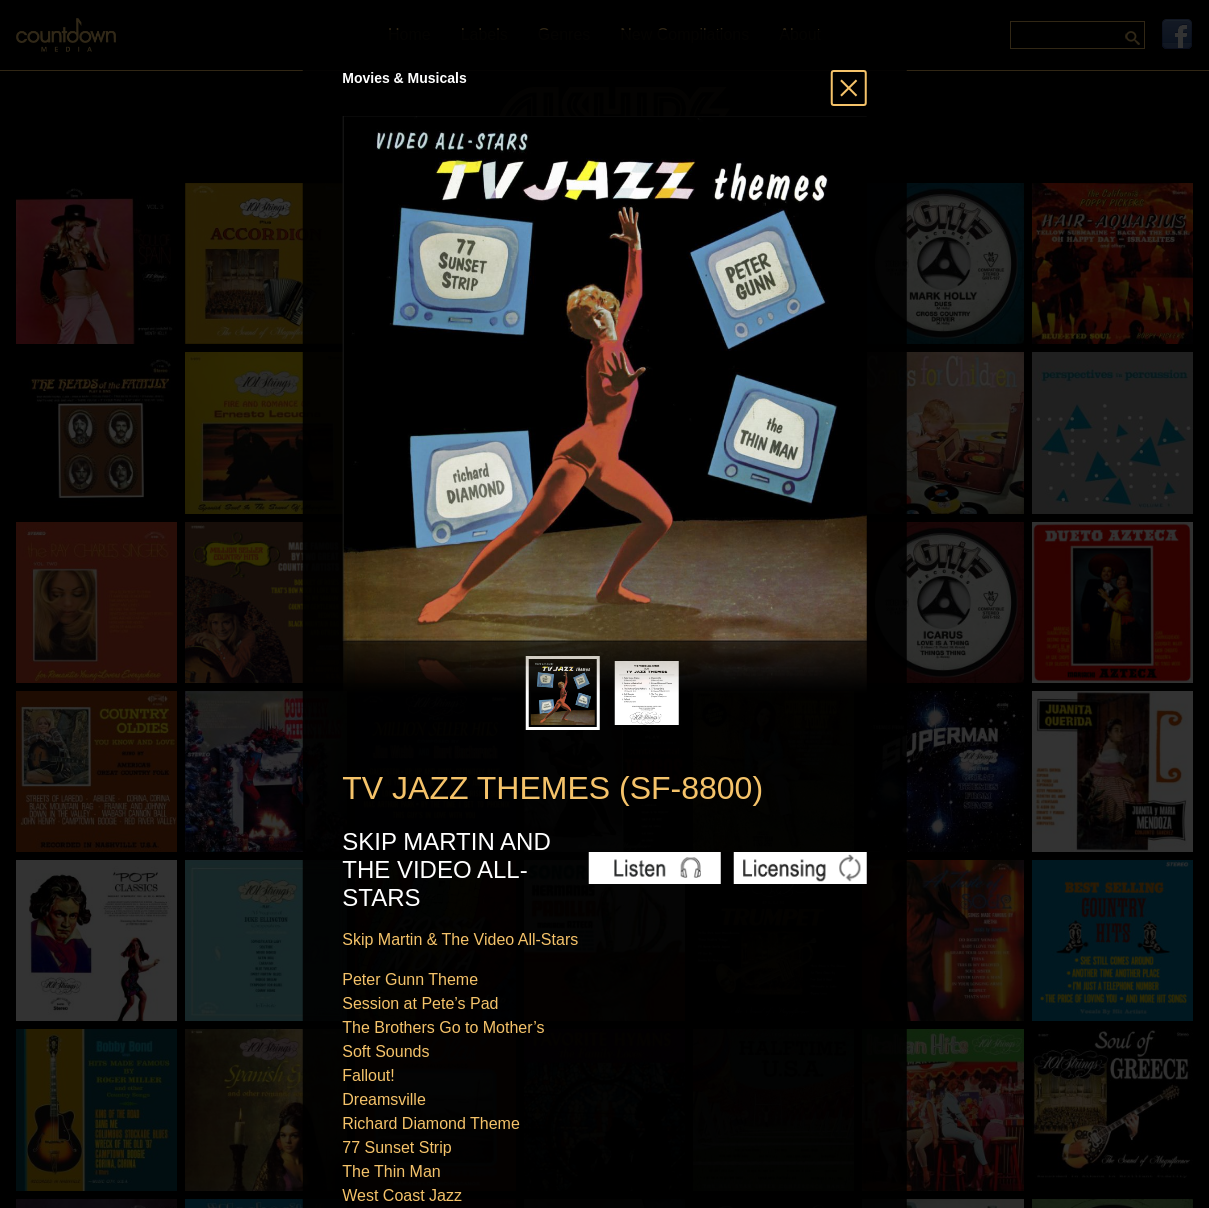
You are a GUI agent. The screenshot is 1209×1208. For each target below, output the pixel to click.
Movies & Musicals (404, 78)
